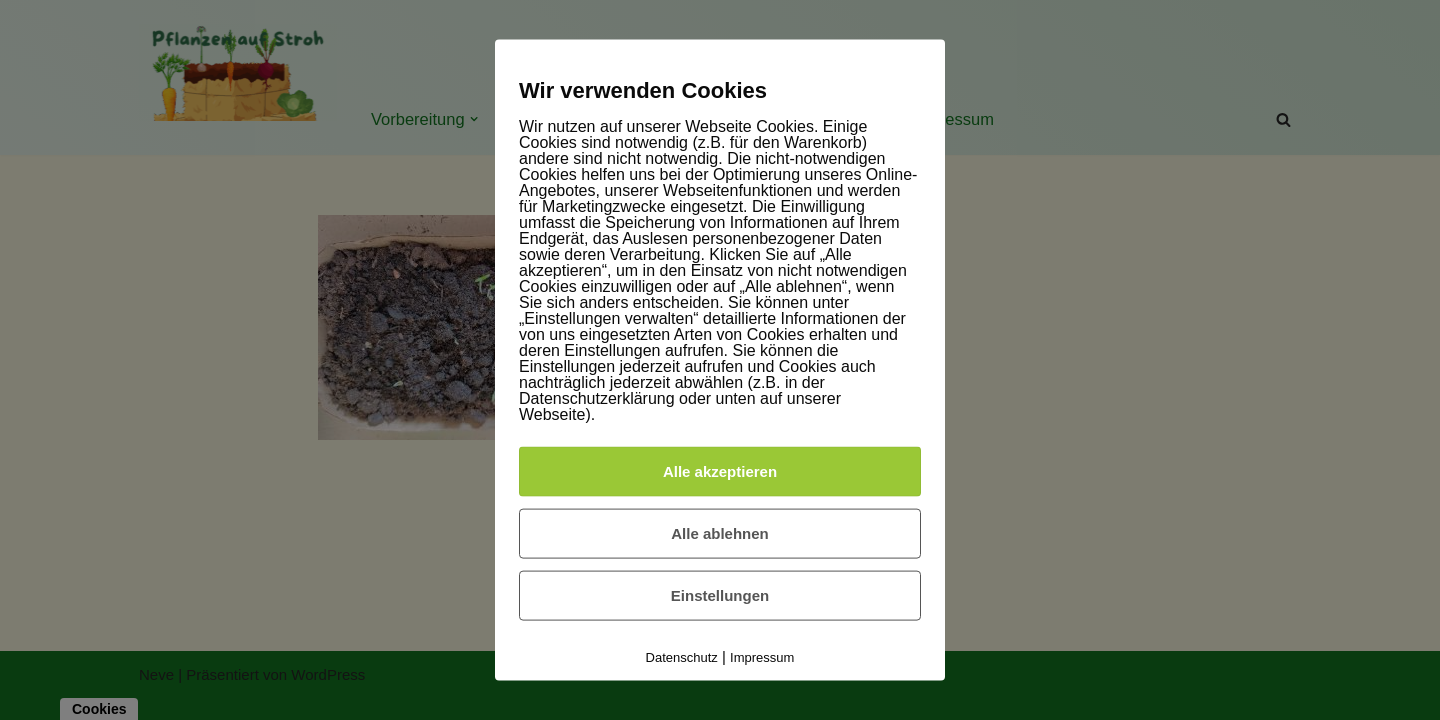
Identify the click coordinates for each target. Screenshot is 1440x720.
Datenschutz (682, 656)
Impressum (762, 656)
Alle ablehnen (720, 532)
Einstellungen (720, 594)
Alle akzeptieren (720, 470)
